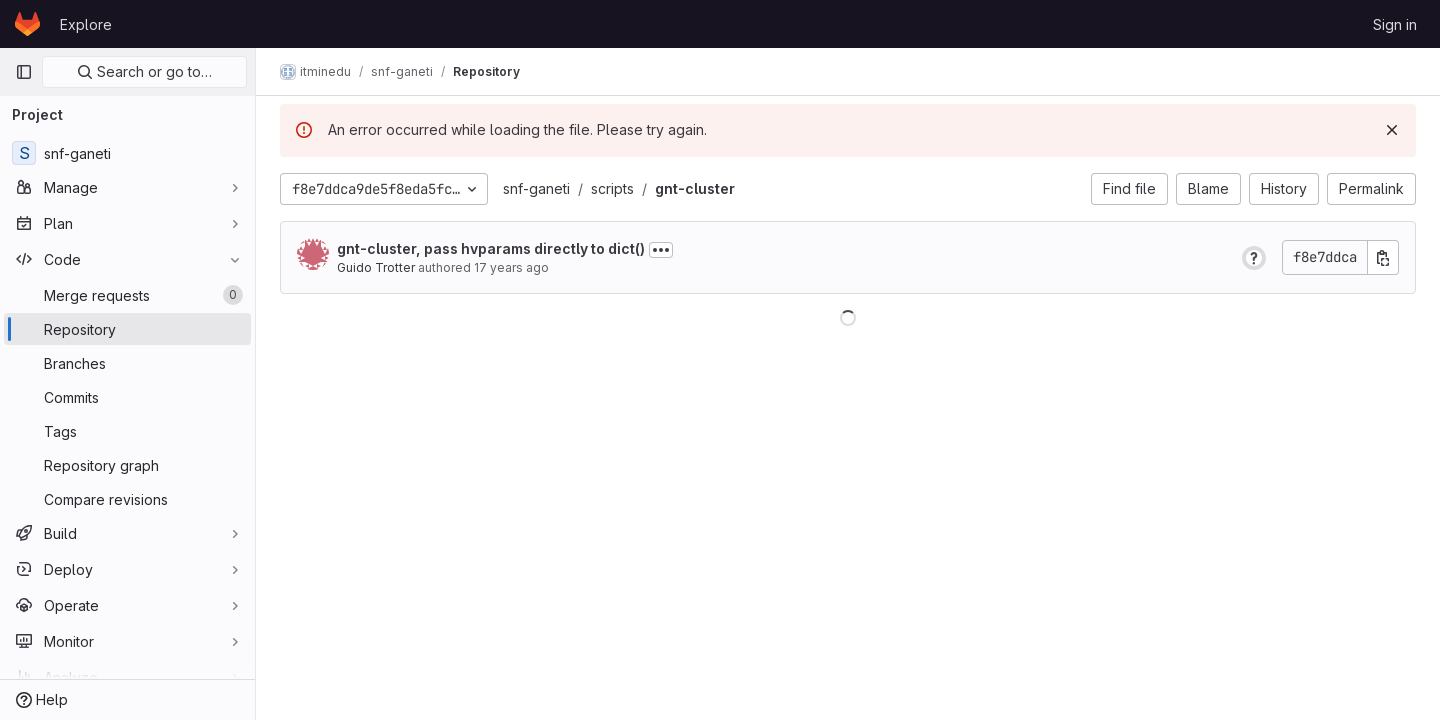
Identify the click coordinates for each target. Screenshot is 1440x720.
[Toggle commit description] (661, 250)
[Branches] (127, 363)
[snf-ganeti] (127, 153)
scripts (612, 188)
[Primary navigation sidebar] (24, 72)
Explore (86, 24)
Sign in (1395, 24)
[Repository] (127, 329)
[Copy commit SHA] (1383, 257)
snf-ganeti (536, 188)
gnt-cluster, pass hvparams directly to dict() (491, 248)
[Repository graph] (127, 465)
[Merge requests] (127, 295)
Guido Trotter (376, 267)
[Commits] (127, 397)
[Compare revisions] (127, 499)
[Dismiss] (1392, 130)
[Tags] (127, 431)
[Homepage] (27, 24)
